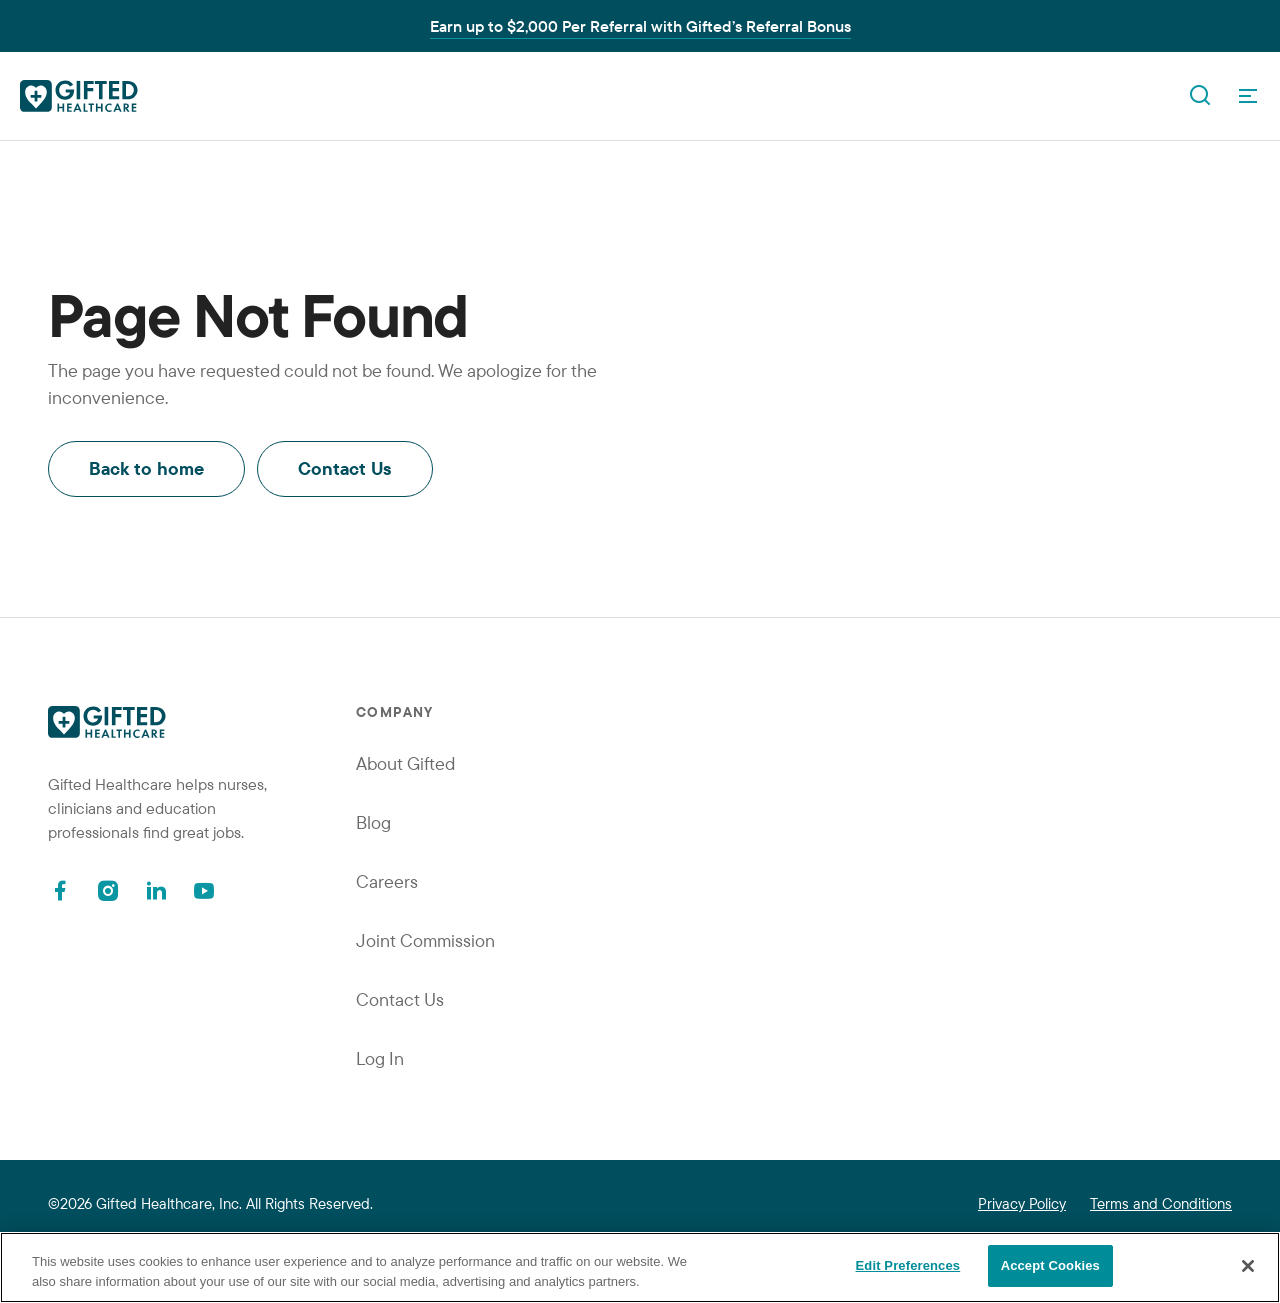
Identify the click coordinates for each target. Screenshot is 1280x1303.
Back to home (146, 468)
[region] (640, 1267)
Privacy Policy (1022, 1203)
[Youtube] (204, 890)
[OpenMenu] (1248, 96)
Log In (380, 1058)
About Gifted (405, 763)
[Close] (1248, 1266)
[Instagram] (108, 890)
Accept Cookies (1050, 1265)
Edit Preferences (908, 1265)
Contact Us (345, 468)
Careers (387, 881)
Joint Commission (425, 940)
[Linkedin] (156, 890)
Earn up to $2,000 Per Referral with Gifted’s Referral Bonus (640, 26)
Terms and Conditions (1161, 1203)
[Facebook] (60, 890)
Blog (373, 822)
